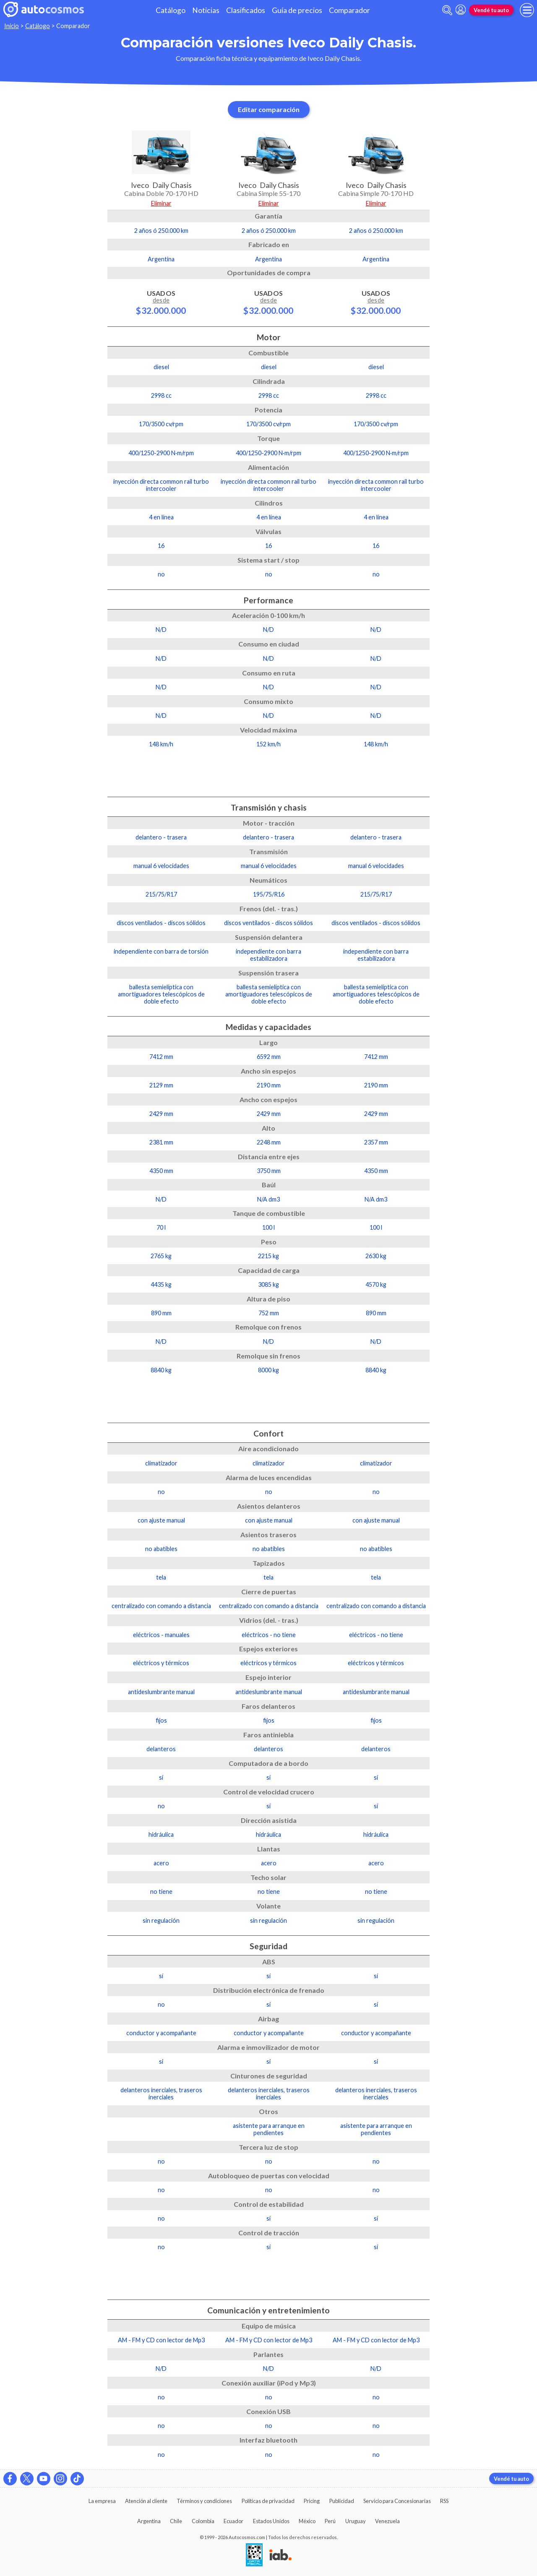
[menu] (527, 10)
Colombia (203, 2521)
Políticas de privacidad (268, 2501)
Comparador (349, 10)
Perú (330, 2521)
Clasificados (245, 10)
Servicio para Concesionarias (397, 2501)
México (307, 2521)
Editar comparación (269, 109)
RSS (444, 2501)
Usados (161, 302)
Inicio (11, 25)
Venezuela (387, 2521)
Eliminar (161, 203)
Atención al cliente (146, 2501)
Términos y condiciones (204, 2501)
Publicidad (341, 2501)
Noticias (205, 10)
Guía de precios (297, 10)
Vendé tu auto (491, 10)
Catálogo (170, 10)
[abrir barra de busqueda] (447, 10)
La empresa (102, 2501)
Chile (176, 2521)
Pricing (312, 2501)
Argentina (149, 2521)
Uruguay (355, 2521)
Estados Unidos (271, 2521)
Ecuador (233, 2521)
